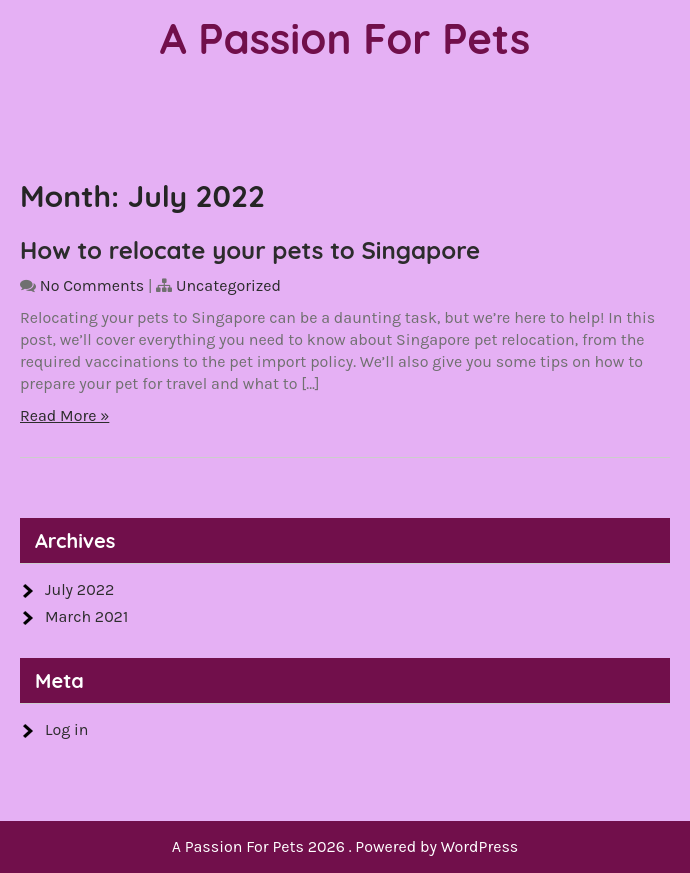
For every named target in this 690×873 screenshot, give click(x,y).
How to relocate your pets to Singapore (250, 250)
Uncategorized (228, 285)
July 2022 (79, 589)
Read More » (64, 415)
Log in (66, 729)
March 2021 (86, 616)
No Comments (92, 285)
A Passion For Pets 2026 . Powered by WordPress (345, 846)
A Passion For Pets (345, 38)
